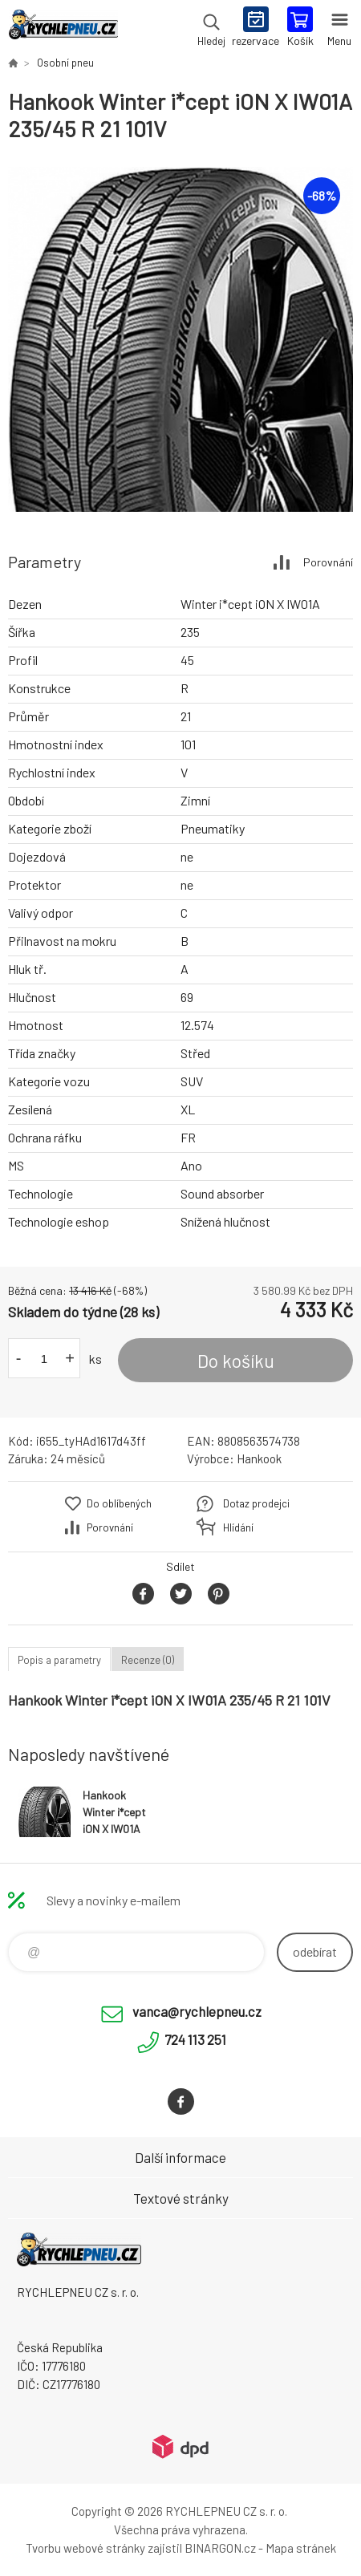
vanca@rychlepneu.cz (197, 2011)
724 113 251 (195, 2039)
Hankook (259, 1458)
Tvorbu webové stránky (85, 2548)
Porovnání (328, 562)
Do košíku (235, 1360)
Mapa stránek (301, 2548)
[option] (180, 339)
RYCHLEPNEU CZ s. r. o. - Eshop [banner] (63, 28)
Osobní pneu (65, 62)
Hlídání (238, 1527)
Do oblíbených (119, 1503)
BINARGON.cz (220, 2548)
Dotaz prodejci (256, 1503)
